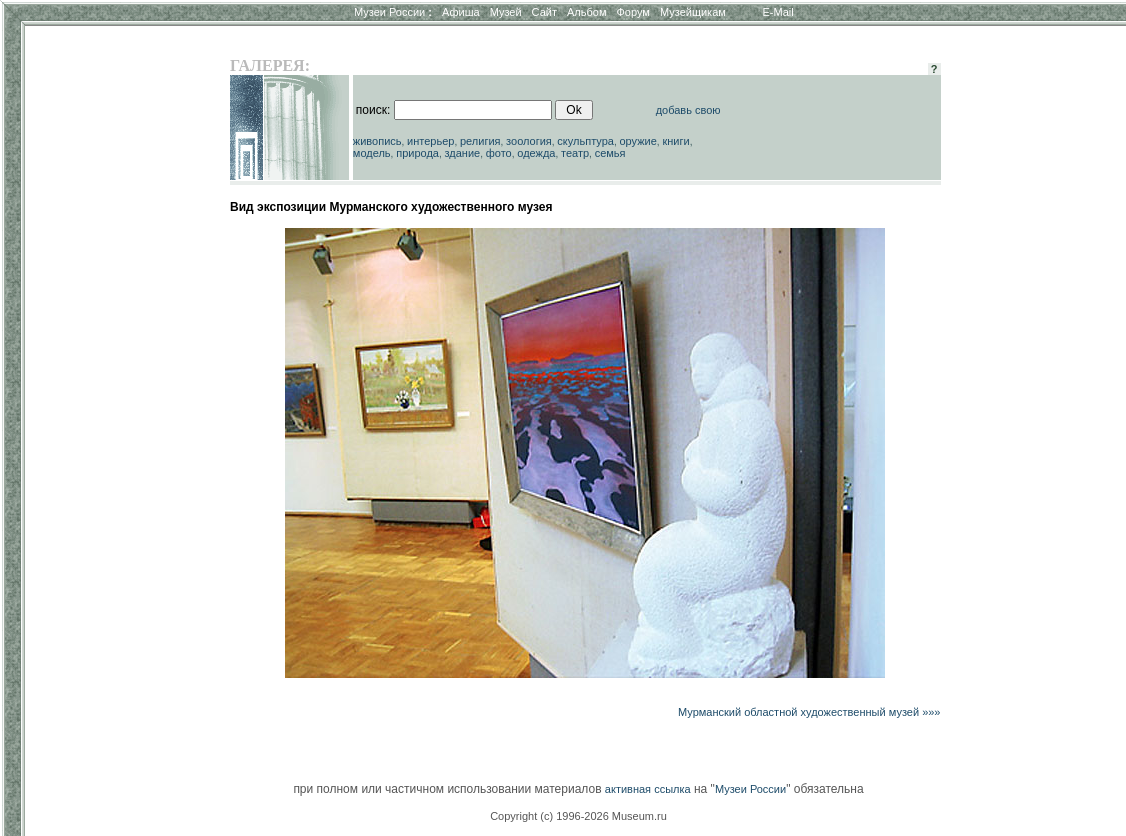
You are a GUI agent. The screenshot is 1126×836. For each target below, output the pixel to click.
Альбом (586, 12)
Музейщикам (693, 12)
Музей (506, 12)
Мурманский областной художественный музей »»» (809, 712)
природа (417, 153)
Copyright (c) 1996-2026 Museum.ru (578, 816)
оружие (638, 141)
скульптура (585, 141)
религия (480, 141)
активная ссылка (648, 789)
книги (675, 141)
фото (499, 153)
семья (610, 153)
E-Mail (778, 12)
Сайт (544, 12)
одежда (536, 153)
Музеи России (393, 12)
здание (462, 153)
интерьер (430, 141)
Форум (632, 12)
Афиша (461, 12)
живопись (377, 141)
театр (575, 153)
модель (372, 153)
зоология (529, 141)
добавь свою (688, 110)
